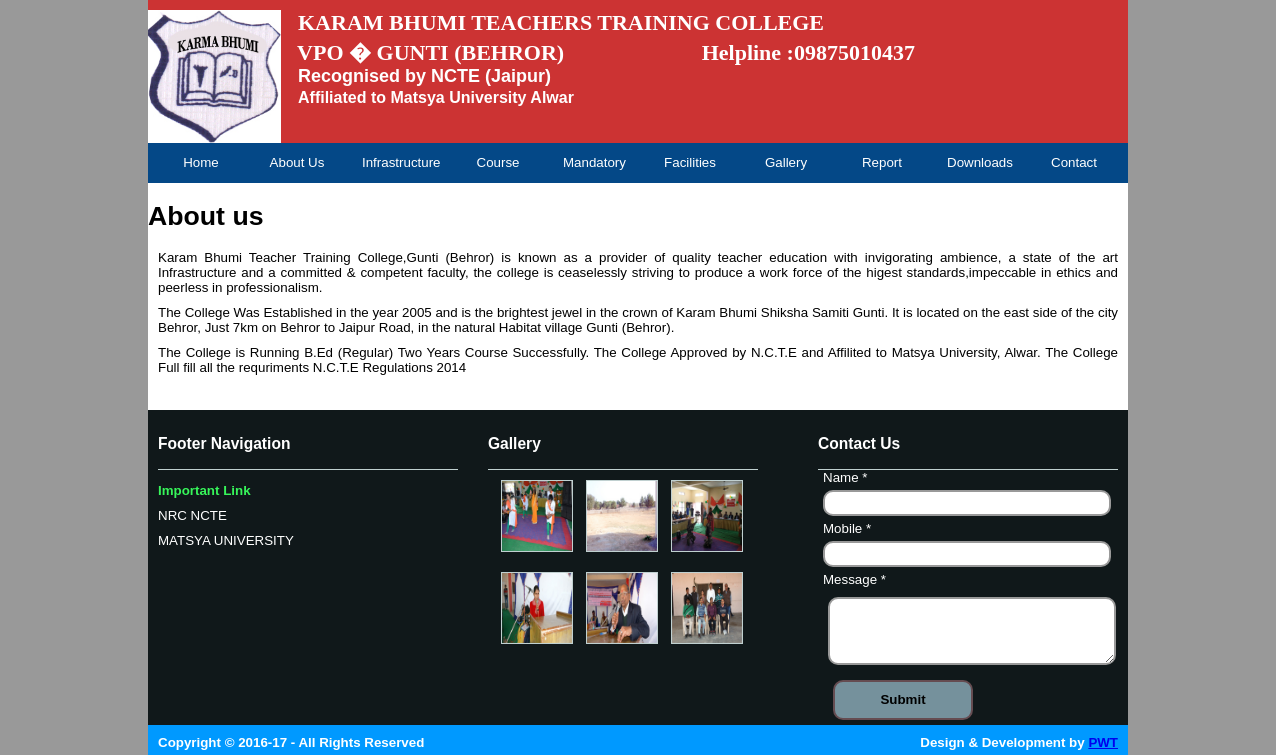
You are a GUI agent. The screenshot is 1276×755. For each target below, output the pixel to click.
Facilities (690, 162)
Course (498, 162)
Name (847, 480)
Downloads (980, 162)
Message (857, 582)
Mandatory (594, 162)
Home (201, 162)
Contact (1074, 162)
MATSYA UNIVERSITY (226, 540)
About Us (297, 162)
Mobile (849, 531)
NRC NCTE (192, 515)
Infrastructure (401, 162)
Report (882, 162)
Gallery (786, 162)
